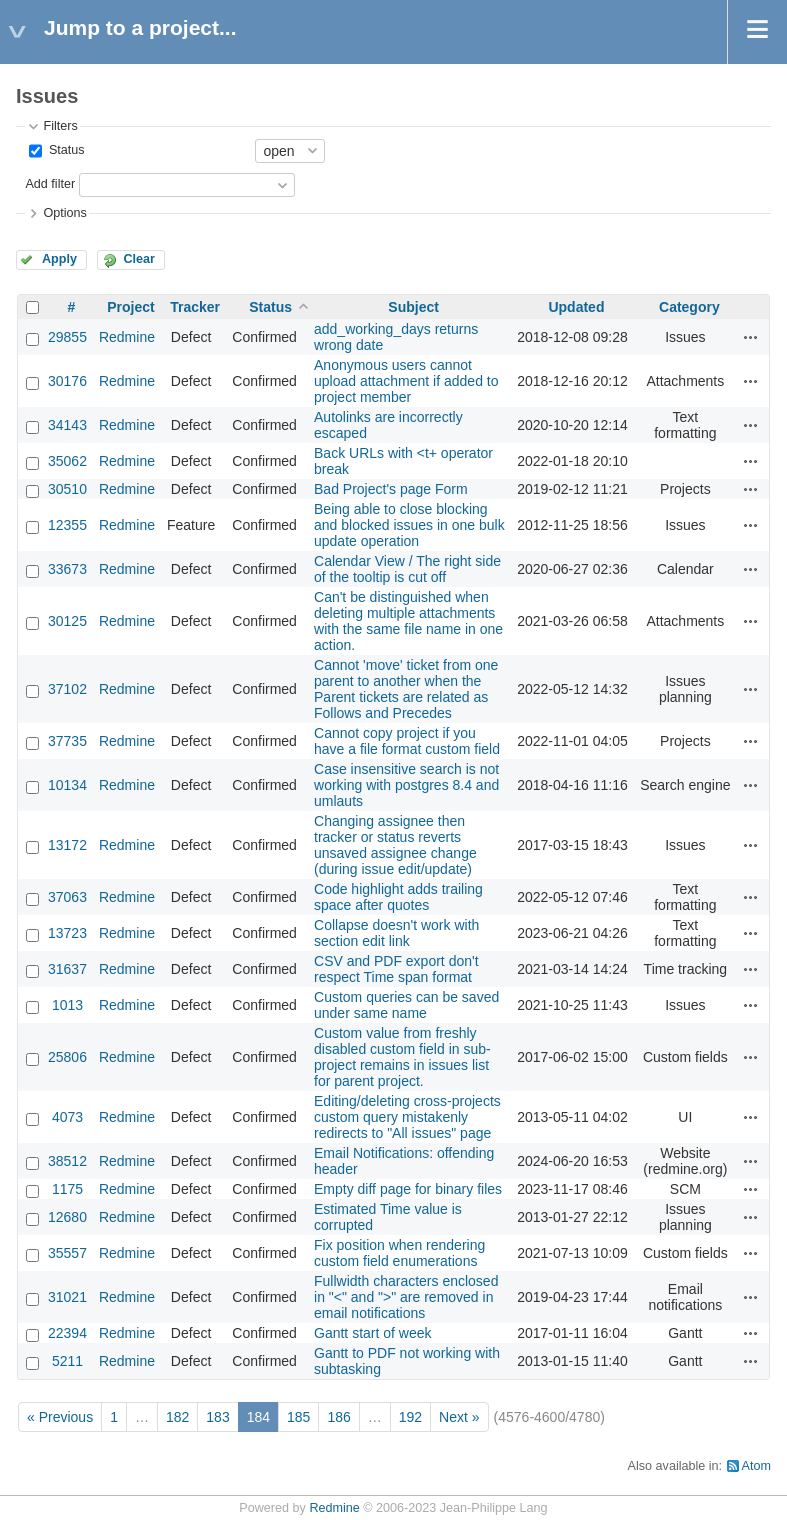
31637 (67, 969)
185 (298, 1417)
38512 (67, 1161)
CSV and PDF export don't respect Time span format (396, 969)
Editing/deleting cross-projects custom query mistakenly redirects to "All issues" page (407, 1117)
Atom (756, 1466)
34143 (67, 425)
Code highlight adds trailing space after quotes (398, 897)
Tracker (195, 307)
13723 (67, 933)
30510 (67, 489)
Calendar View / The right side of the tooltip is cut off (407, 569)
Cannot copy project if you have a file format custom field (407, 741)
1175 (67, 1189)
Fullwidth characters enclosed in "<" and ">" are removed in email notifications (406, 1297)
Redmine (127, 337)
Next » (459, 1417)
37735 (67, 741)
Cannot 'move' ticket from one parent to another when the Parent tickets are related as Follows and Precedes (406, 689)
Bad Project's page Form (391, 489)
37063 (67, 897)
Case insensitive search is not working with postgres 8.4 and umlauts (406, 785)
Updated (576, 307)
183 (217, 1417)
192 (410, 1417)
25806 (67, 1057)
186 (338, 1417)
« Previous (60, 1417)
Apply (59, 259)
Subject (413, 307)
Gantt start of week (373, 1333)
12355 (67, 525)
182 (177, 1417)
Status (64, 150)
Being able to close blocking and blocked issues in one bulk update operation (409, 525)
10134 (67, 785)
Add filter (50, 184)
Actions (751, 337)
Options (64, 213)
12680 (67, 1217)
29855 (67, 337)
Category (689, 307)
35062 (67, 461)
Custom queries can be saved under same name (406, 1005)
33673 (67, 569)
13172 (67, 845)
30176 (67, 381)
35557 (67, 1253)
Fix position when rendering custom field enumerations (399, 1253)
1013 (67, 1005)
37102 (67, 689)
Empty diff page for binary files (408, 1189)
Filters (60, 126)
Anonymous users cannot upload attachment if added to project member (406, 381)
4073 (67, 1117)
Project (130, 307)
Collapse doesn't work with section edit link (396, 933)
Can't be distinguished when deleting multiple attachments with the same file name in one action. (408, 621)
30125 (67, 621)
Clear (139, 259)
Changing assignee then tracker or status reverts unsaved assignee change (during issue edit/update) (395, 845)
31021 (67, 1297)
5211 (67, 1361)
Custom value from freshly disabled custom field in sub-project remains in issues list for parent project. (402, 1057)
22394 (67, 1333)
